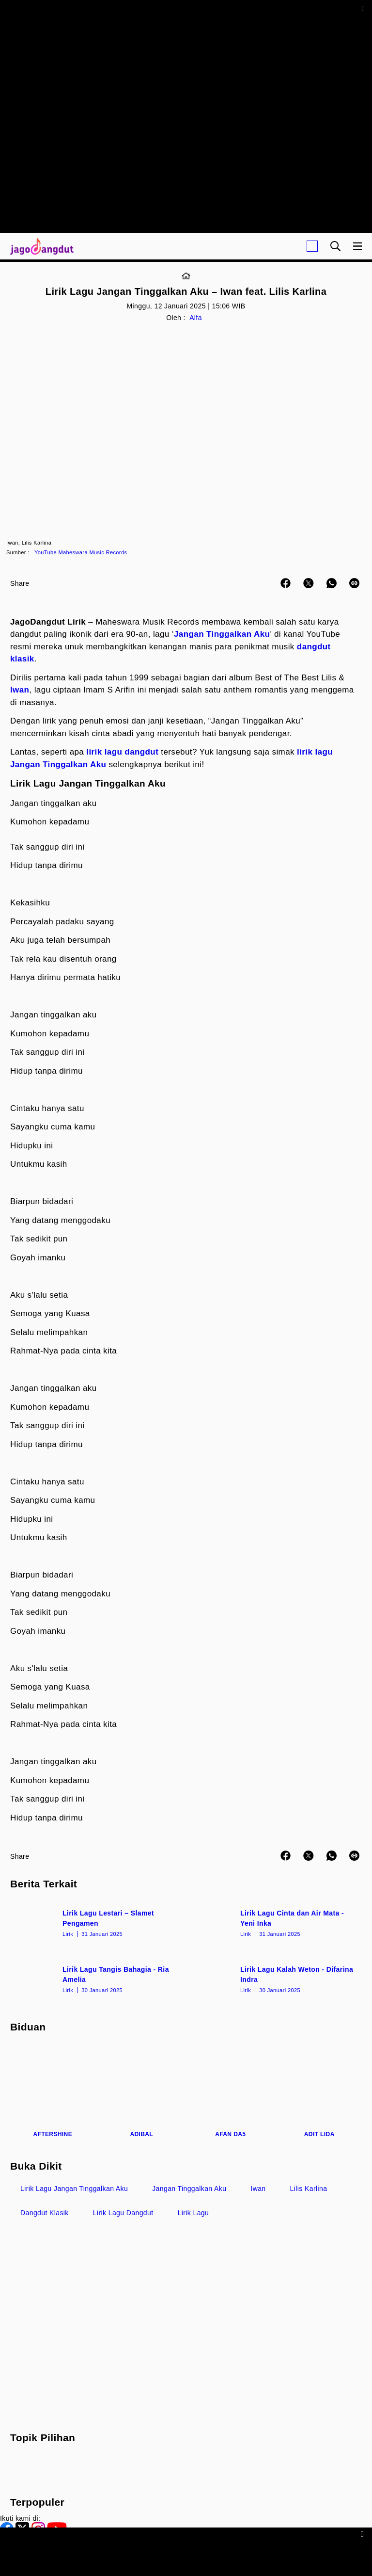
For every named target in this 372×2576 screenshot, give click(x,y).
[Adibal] (142, 2091)
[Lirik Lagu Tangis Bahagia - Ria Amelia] (97, 1978)
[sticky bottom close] (363, 2534)
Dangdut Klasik (44, 2213)
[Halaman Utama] (40, 246)
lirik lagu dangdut (122, 752)
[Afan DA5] (230, 2091)
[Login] (312, 246)
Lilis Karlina (308, 2188)
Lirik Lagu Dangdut (123, 2213)
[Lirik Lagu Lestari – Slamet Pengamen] (97, 1922)
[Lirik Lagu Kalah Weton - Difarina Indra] (275, 1978)
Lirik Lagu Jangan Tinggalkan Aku (74, 2188)
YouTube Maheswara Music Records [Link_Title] (80, 552)
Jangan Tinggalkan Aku (222, 634)
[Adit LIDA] (319, 2091)
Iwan (19, 689)
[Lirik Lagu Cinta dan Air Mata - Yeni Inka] (275, 1922)
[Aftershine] (52, 2091)
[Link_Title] (186, 276)
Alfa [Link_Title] (195, 318)
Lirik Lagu (193, 2213)
